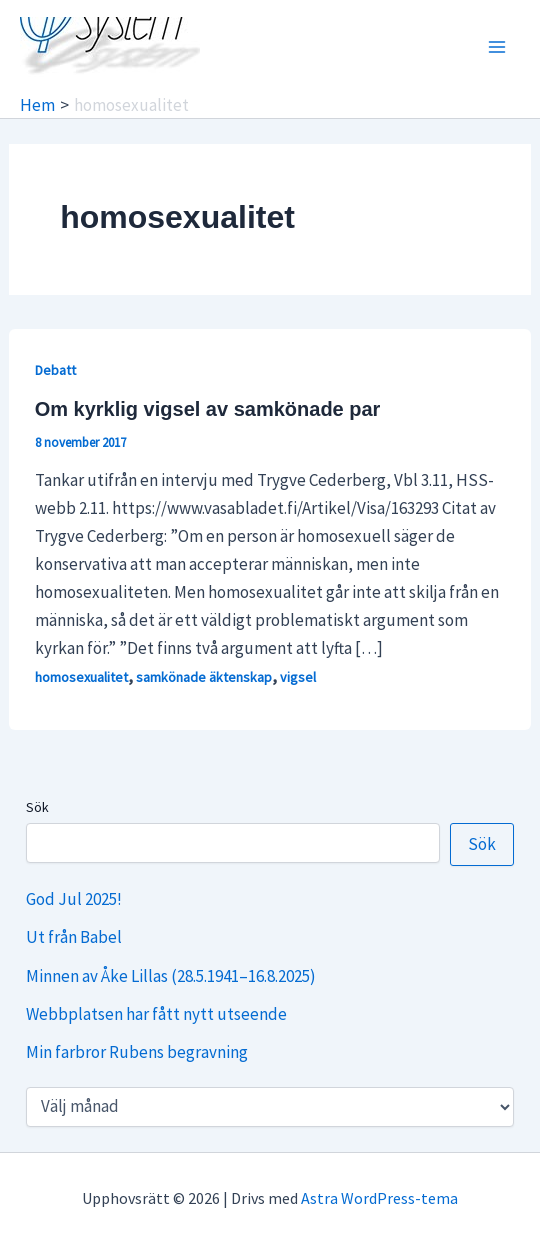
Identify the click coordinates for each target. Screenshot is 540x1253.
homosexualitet (81, 677)
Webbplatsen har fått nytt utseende (156, 1014)
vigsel (298, 677)
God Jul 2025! (74, 899)
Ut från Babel (74, 937)
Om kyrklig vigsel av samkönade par (208, 409)
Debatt (55, 370)
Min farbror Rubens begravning (137, 1052)
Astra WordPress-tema (379, 1198)
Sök (37, 807)
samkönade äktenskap (204, 677)
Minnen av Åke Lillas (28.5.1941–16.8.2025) (171, 976)
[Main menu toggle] (498, 47)
